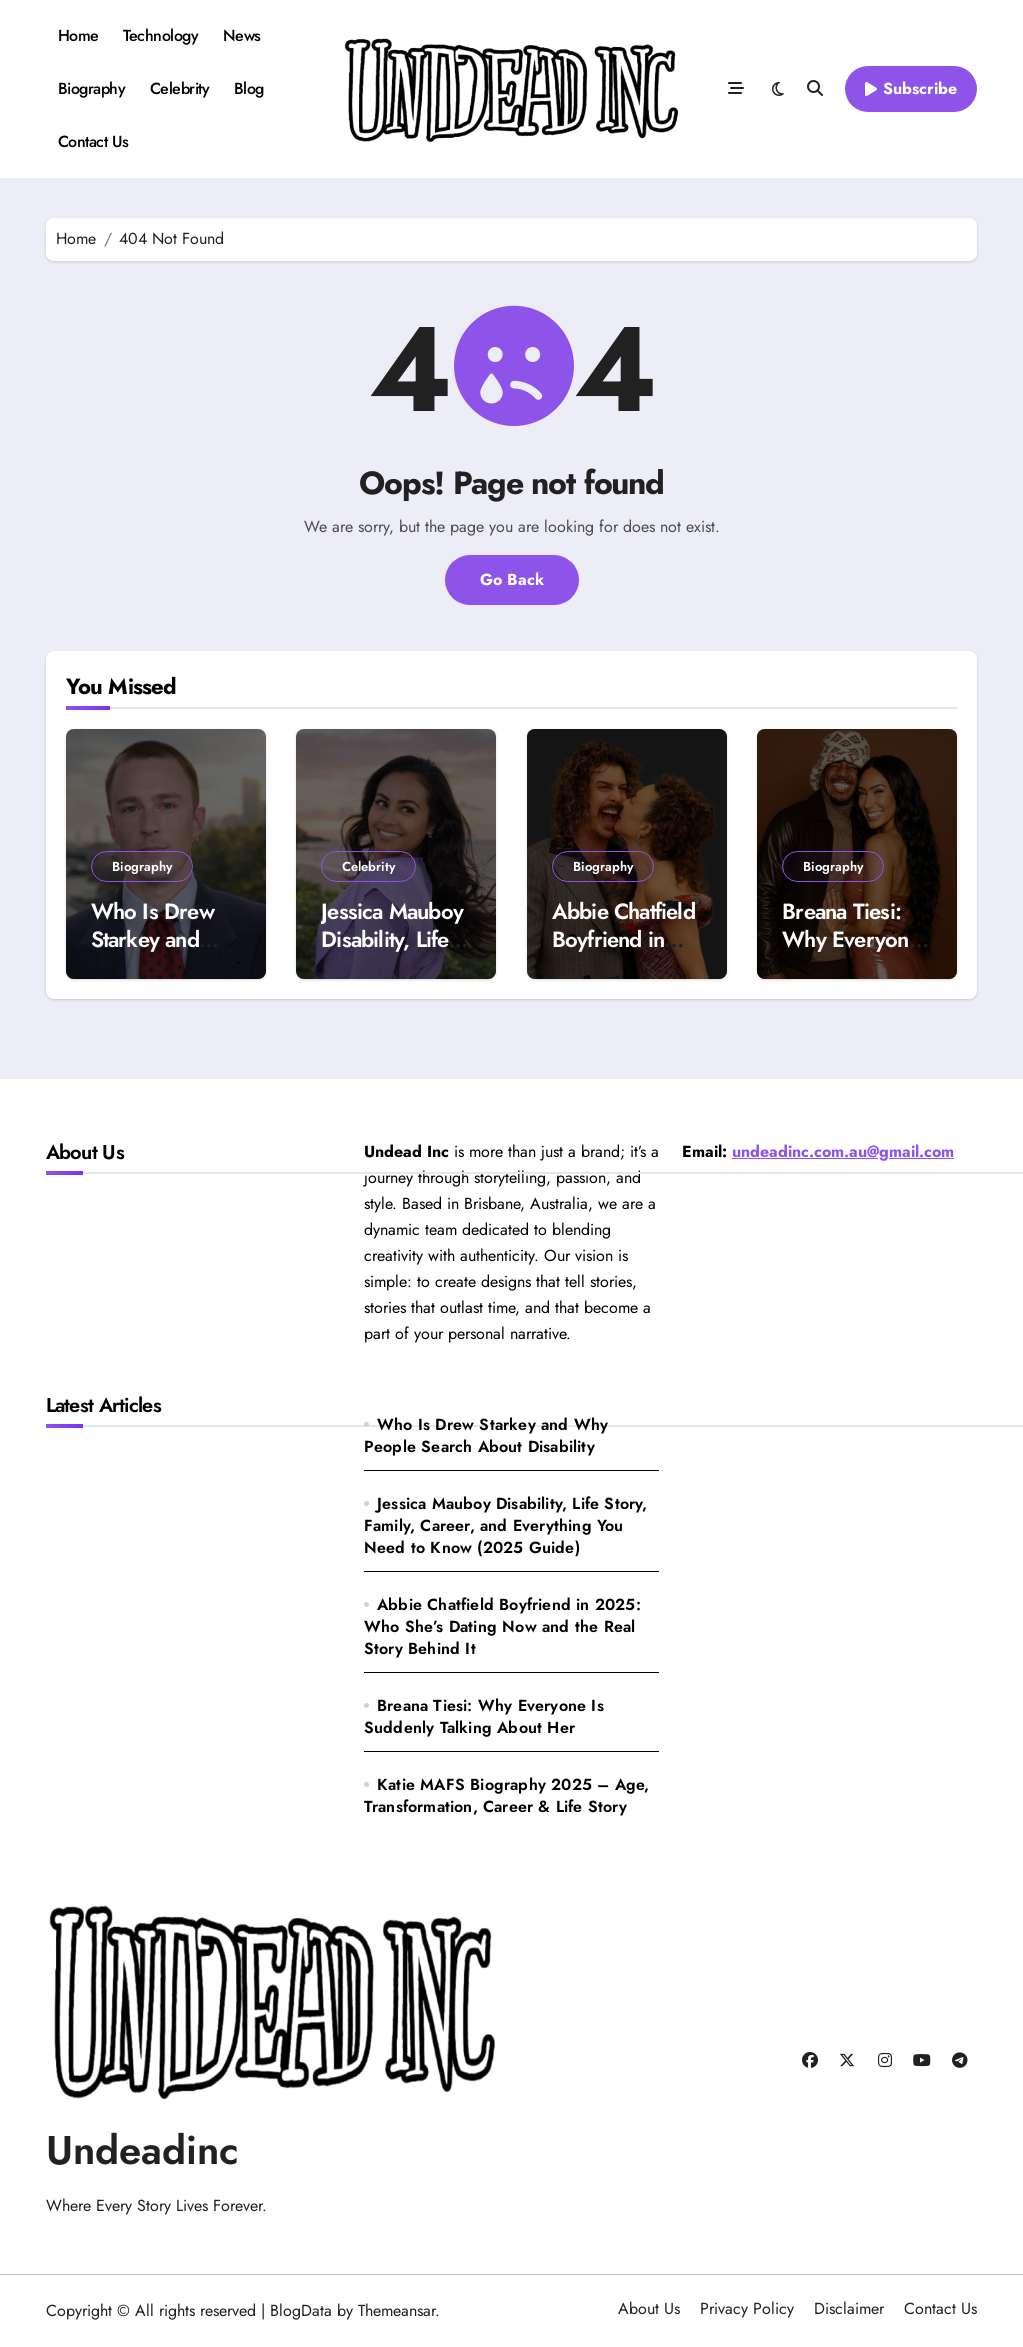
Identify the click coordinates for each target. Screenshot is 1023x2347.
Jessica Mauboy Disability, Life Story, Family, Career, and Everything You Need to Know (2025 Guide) (506, 1525)
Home (78, 35)
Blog (249, 88)
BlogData (301, 2310)
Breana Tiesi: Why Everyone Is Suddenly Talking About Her (484, 1716)
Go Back (512, 579)
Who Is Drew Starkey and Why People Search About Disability (486, 1435)
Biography (92, 88)
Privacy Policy (747, 2308)
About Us (649, 2308)
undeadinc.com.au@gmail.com (843, 1151)
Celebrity (180, 88)
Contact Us (93, 141)
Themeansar (396, 2310)
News (242, 35)
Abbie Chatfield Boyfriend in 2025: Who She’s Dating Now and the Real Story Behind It (502, 1626)
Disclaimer (849, 2308)
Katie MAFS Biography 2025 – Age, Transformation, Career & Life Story (507, 1795)
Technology (160, 35)
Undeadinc (142, 2150)
